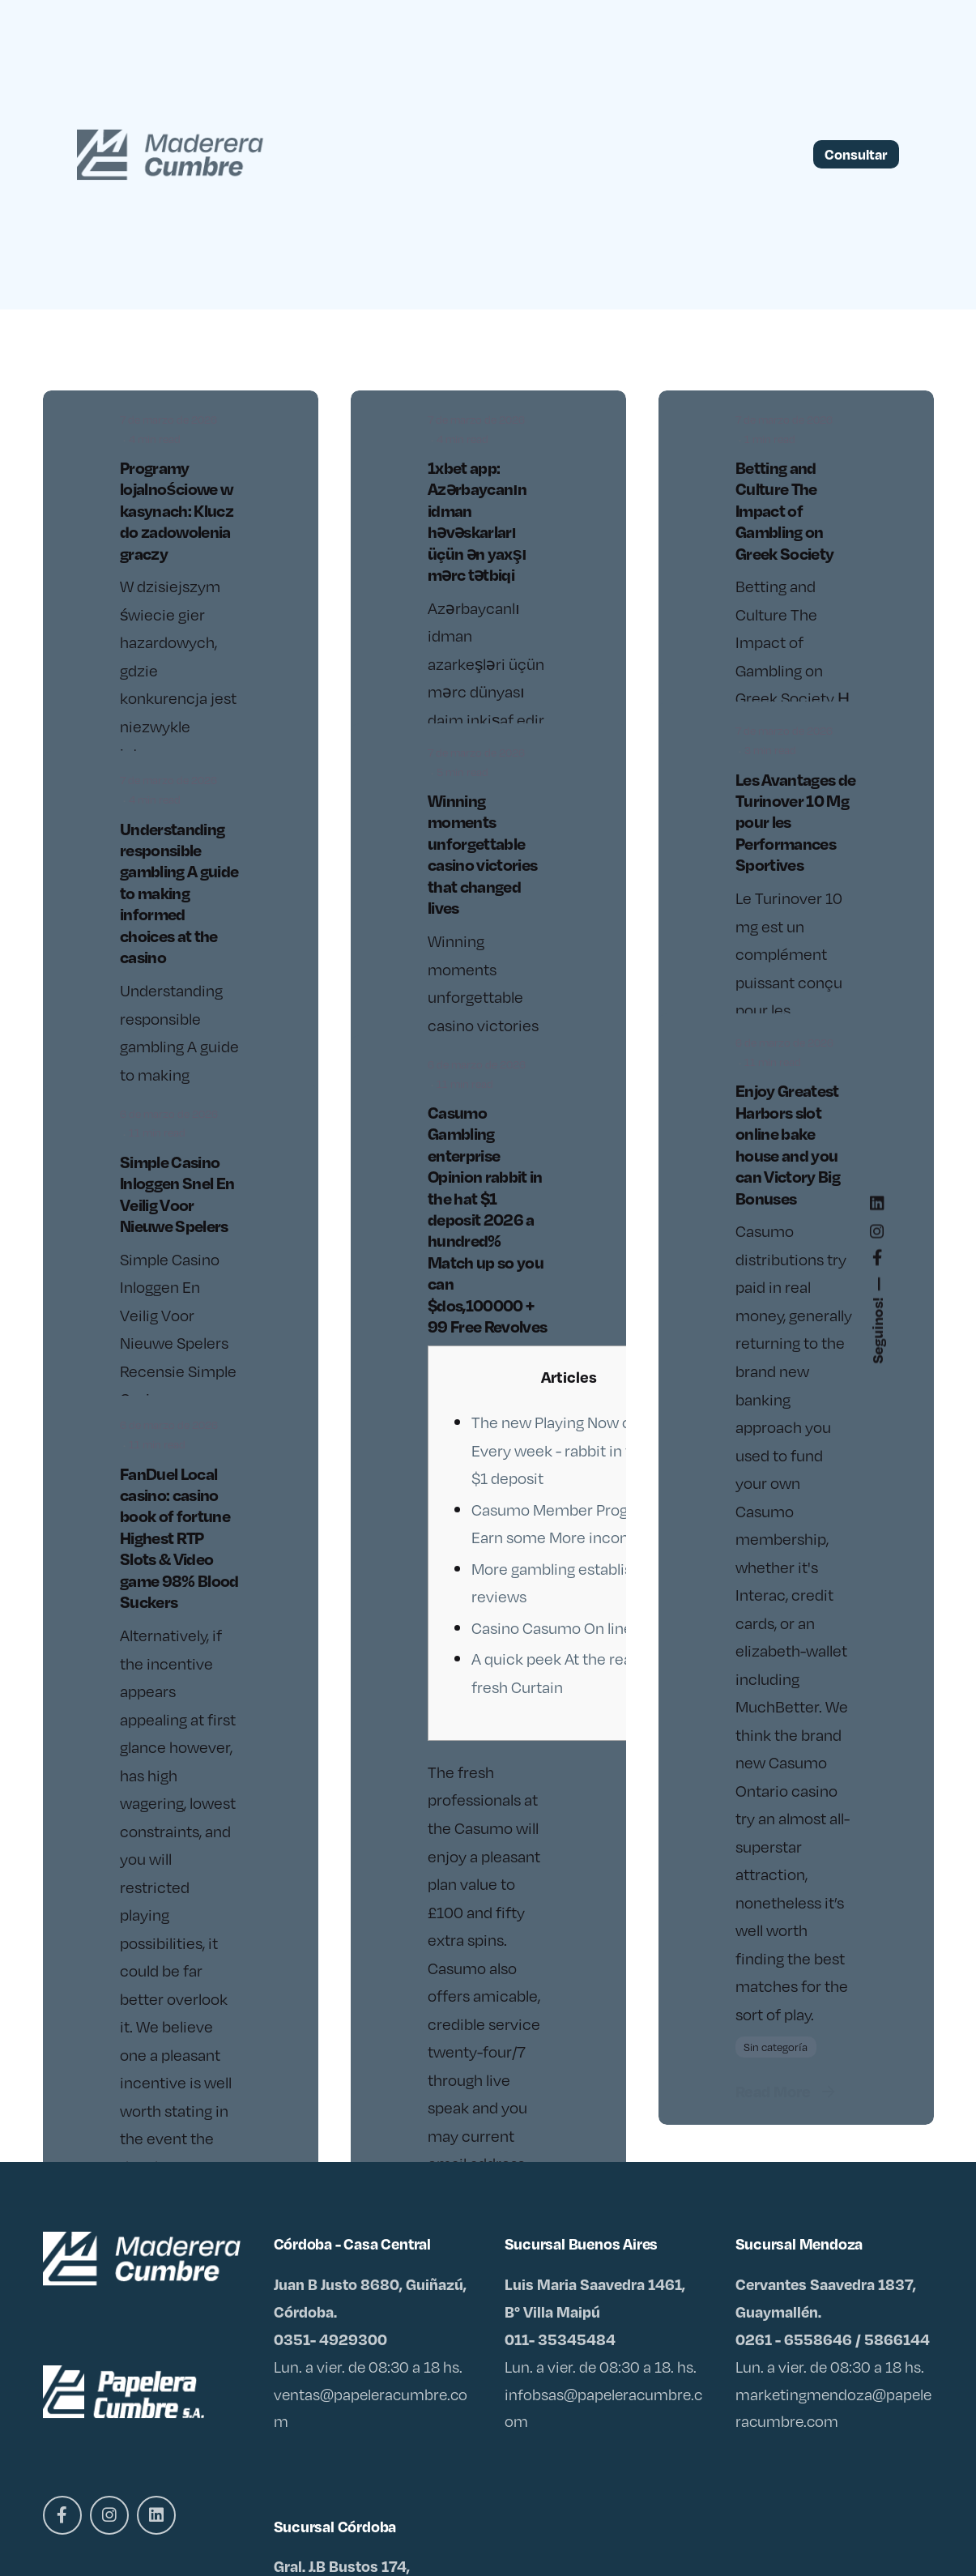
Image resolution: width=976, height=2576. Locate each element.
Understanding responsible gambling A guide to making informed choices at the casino (179, 893)
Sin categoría (776, 2046)
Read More (786, 2091)
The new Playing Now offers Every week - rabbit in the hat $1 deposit (573, 1449)
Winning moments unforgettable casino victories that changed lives (482, 854)
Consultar (856, 154)
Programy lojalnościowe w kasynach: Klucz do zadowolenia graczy (176, 510)
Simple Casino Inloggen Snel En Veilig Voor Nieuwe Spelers (177, 1193)
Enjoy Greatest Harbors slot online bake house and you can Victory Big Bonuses (787, 1144)
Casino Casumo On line (552, 1627)
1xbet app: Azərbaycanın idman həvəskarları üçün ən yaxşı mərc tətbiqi (477, 521)
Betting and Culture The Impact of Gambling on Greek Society (784, 510)
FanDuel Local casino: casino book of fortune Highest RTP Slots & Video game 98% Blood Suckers (179, 1538)
